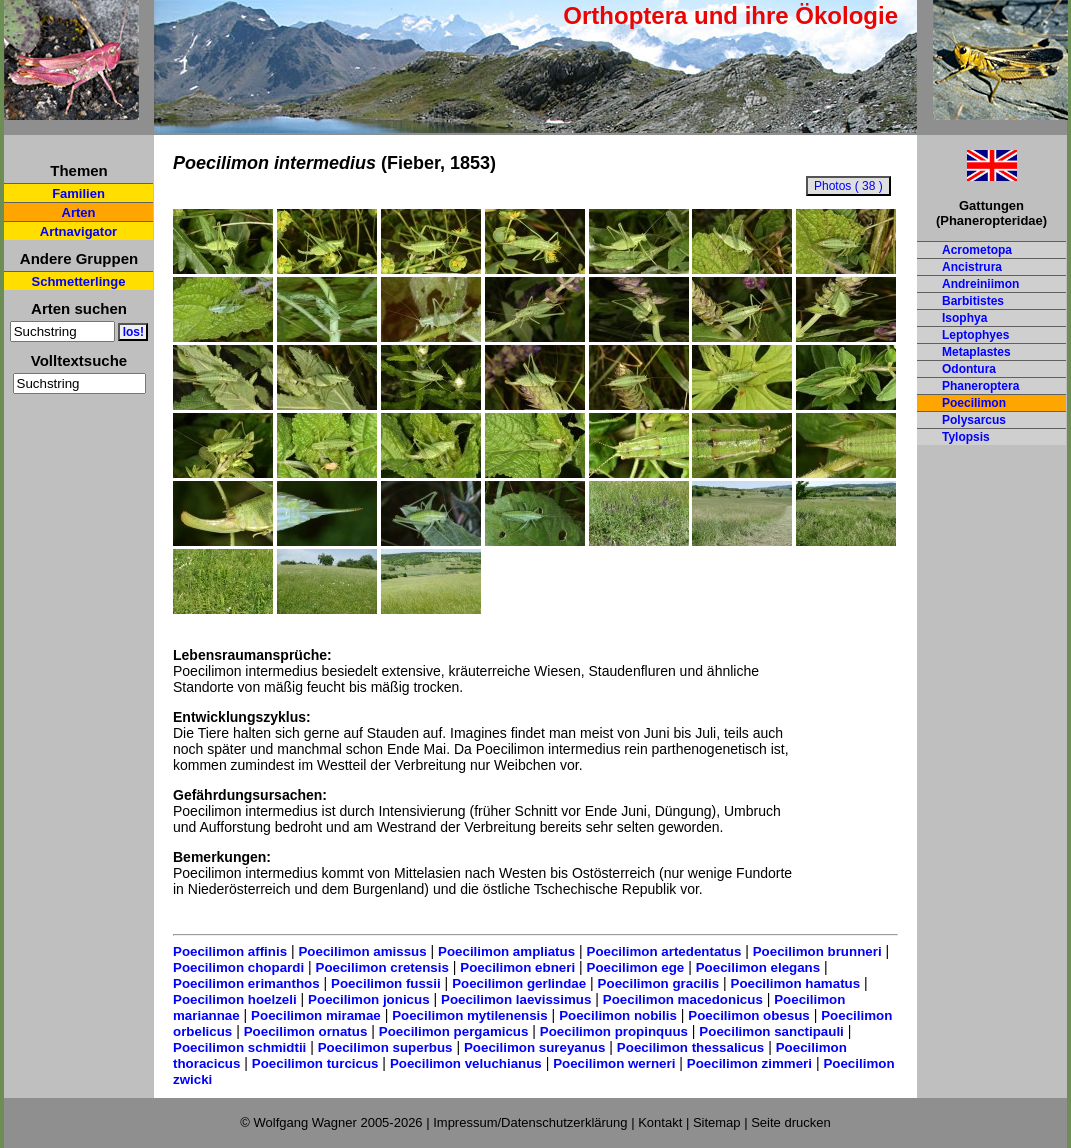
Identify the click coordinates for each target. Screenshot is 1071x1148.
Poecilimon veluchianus (466, 1063)
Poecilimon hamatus (796, 983)
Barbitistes (973, 301)
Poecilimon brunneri (817, 951)
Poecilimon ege (636, 967)
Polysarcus (974, 420)
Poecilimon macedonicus (683, 999)
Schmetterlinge (79, 281)
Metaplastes (976, 352)
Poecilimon (974, 403)
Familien (78, 193)
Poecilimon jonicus (368, 999)
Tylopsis (966, 437)
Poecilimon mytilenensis (470, 1015)
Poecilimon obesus (748, 1015)
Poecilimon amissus (362, 951)
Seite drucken (791, 1122)
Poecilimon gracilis (658, 983)
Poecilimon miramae (316, 1015)
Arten (79, 212)
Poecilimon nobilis (618, 1015)
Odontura (969, 369)
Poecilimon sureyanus (534, 1047)
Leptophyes (975, 335)
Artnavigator (78, 231)
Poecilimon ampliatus (506, 951)
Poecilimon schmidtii (239, 1047)
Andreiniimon (980, 284)
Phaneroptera (980, 386)
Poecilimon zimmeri (749, 1063)
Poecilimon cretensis (382, 967)
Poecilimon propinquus (614, 1031)
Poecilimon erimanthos (246, 983)
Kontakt (660, 1122)
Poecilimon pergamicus (454, 1031)
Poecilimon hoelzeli (235, 999)
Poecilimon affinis (230, 951)
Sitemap (717, 1122)
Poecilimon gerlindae (519, 983)
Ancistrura (972, 267)
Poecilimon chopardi (238, 967)
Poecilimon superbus (385, 1047)
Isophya (964, 318)
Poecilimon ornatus (306, 1031)
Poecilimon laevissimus (516, 999)
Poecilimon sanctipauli (771, 1031)
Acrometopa (977, 250)
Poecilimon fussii (386, 983)
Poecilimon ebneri (517, 967)
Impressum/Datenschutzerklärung (530, 1122)
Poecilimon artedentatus (664, 951)
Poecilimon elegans (758, 967)
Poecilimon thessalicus (690, 1047)
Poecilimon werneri (614, 1063)
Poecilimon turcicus (315, 1063)
